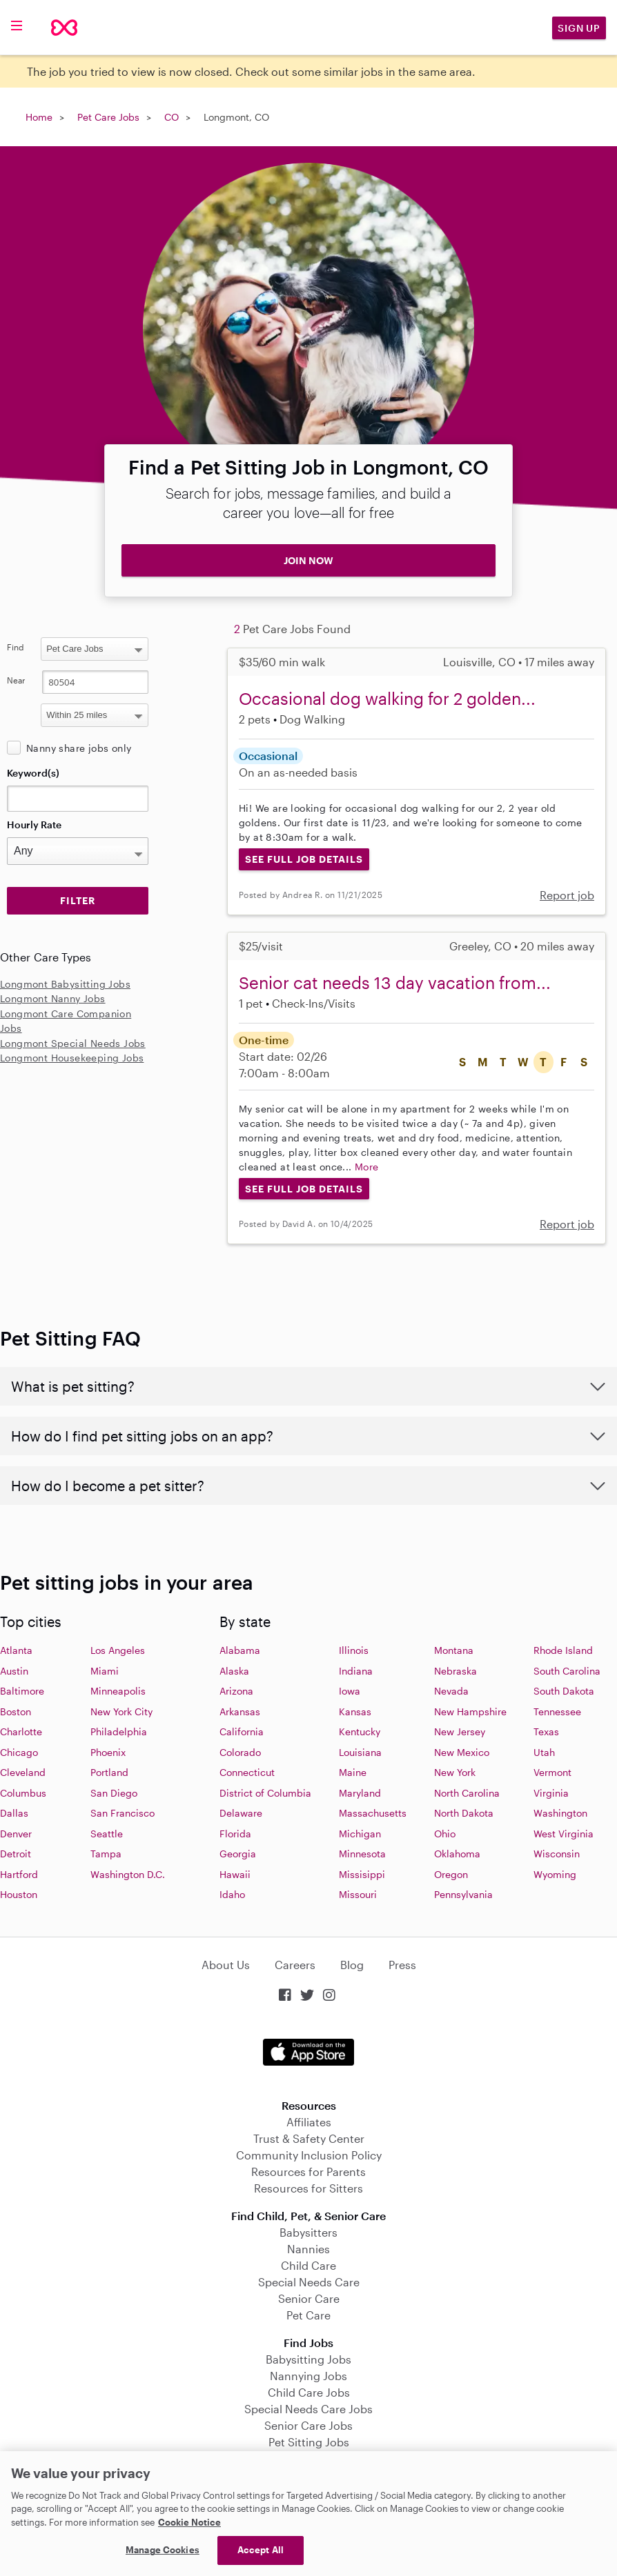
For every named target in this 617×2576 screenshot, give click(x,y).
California (241, 1731)
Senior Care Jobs (308, 2425)
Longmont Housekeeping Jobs (72, 1058)
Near (16, 680)
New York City (121, 1711)
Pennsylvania (463, 1894)
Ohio (445, 1833)
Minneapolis (118, 1691)
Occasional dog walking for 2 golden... (387, 698)
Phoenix (108, 1752)
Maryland (360, 1793)
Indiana (356, 1671)
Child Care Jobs (309, 2392)
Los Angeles (117, 1650)
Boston (15, 1711)
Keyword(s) (33, 773)
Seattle (106, 1833)
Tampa (105, 1853)
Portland (109, 1772)
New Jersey (459, 1731)
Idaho (232, 1894)
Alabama (239, 1650)
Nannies (308, 2248)
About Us (226, 1964)
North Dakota (463, 1813)
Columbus (23, 1793)
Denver (16, 1833)
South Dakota (563, 1691)
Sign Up (579, 28)
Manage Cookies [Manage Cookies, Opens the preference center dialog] (162, 2549)
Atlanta (16, 1650)
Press (402, 1964)
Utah (544, 1752)
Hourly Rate (34, 824)
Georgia (237, 1853)
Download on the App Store (308, 2052)
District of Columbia (265, 1793)
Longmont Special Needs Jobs (73, 1043)
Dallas (14, 1813)
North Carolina (467, 1793)
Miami (104, 1671)
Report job (567, 894)
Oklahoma (457, 1853)
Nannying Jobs (308, 2375)
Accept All (260, 2549)
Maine (352, 1772)
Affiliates (308, 2121)
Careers (295, 1964)
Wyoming (554, 1874)
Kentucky (359, 1731)
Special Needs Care (309, 2281)
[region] (308, 2513)
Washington (560, 1813)
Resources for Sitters (308, 2188)
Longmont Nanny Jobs (53, 998)
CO (171, 117)
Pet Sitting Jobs (308, 2441)
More (367, 1166)
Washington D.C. (127, 1874)
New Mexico (461, 1752)
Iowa (349, 1691)
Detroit (15, 1853)
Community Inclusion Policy (309, 2154)
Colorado (240, 1752)
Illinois (354, 1650)
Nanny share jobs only (78, 748)
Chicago (19, 1752)
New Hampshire (470, 1711)
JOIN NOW (308, 560)
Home (39, 117)
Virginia (551, 1793)
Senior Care (309, 2298)
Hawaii (235, 1874)
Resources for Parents (308, 2171)
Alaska (234, 1671)
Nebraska (455, 1671)
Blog (352, 1964)
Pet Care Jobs (108, 117)
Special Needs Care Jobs (308, 2408)
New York (455, 1772)
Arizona (236, 1691)
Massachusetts (373, 1813)
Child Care (308, 2265)
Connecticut (247, 1772)
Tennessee (557, 1711)
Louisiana (360, 1752)
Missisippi (362, 1874)
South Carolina (566, 1671)
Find (15, 647)
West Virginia (563, 1833)
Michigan (360, 1833)
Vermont (552, 1772)
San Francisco (122, 1813)
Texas (546, 1731)
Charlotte (21, 1731)
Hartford (19, 1874)
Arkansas (239, 1711)
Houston (18, 1894)
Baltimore (22, 1691)
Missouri (358, 1894)
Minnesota (362, 1853)
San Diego (113, 1793)
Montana (453, 1650)
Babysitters (308, 2232)
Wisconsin (556, 1853)
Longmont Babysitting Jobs (65, 984)
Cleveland (23, 1772)
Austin (14, 1671)
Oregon (451, 1874)
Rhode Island (563, 1650)
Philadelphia (118, 1731)
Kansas (355, 1711)
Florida (235, 1833)
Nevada (451, 1691)
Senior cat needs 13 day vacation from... (395, 982)
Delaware (240, 1813)
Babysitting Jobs (308, 2359)
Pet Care (308, 2315)
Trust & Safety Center (308, 2138)
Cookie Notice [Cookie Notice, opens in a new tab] (189, 2522)
